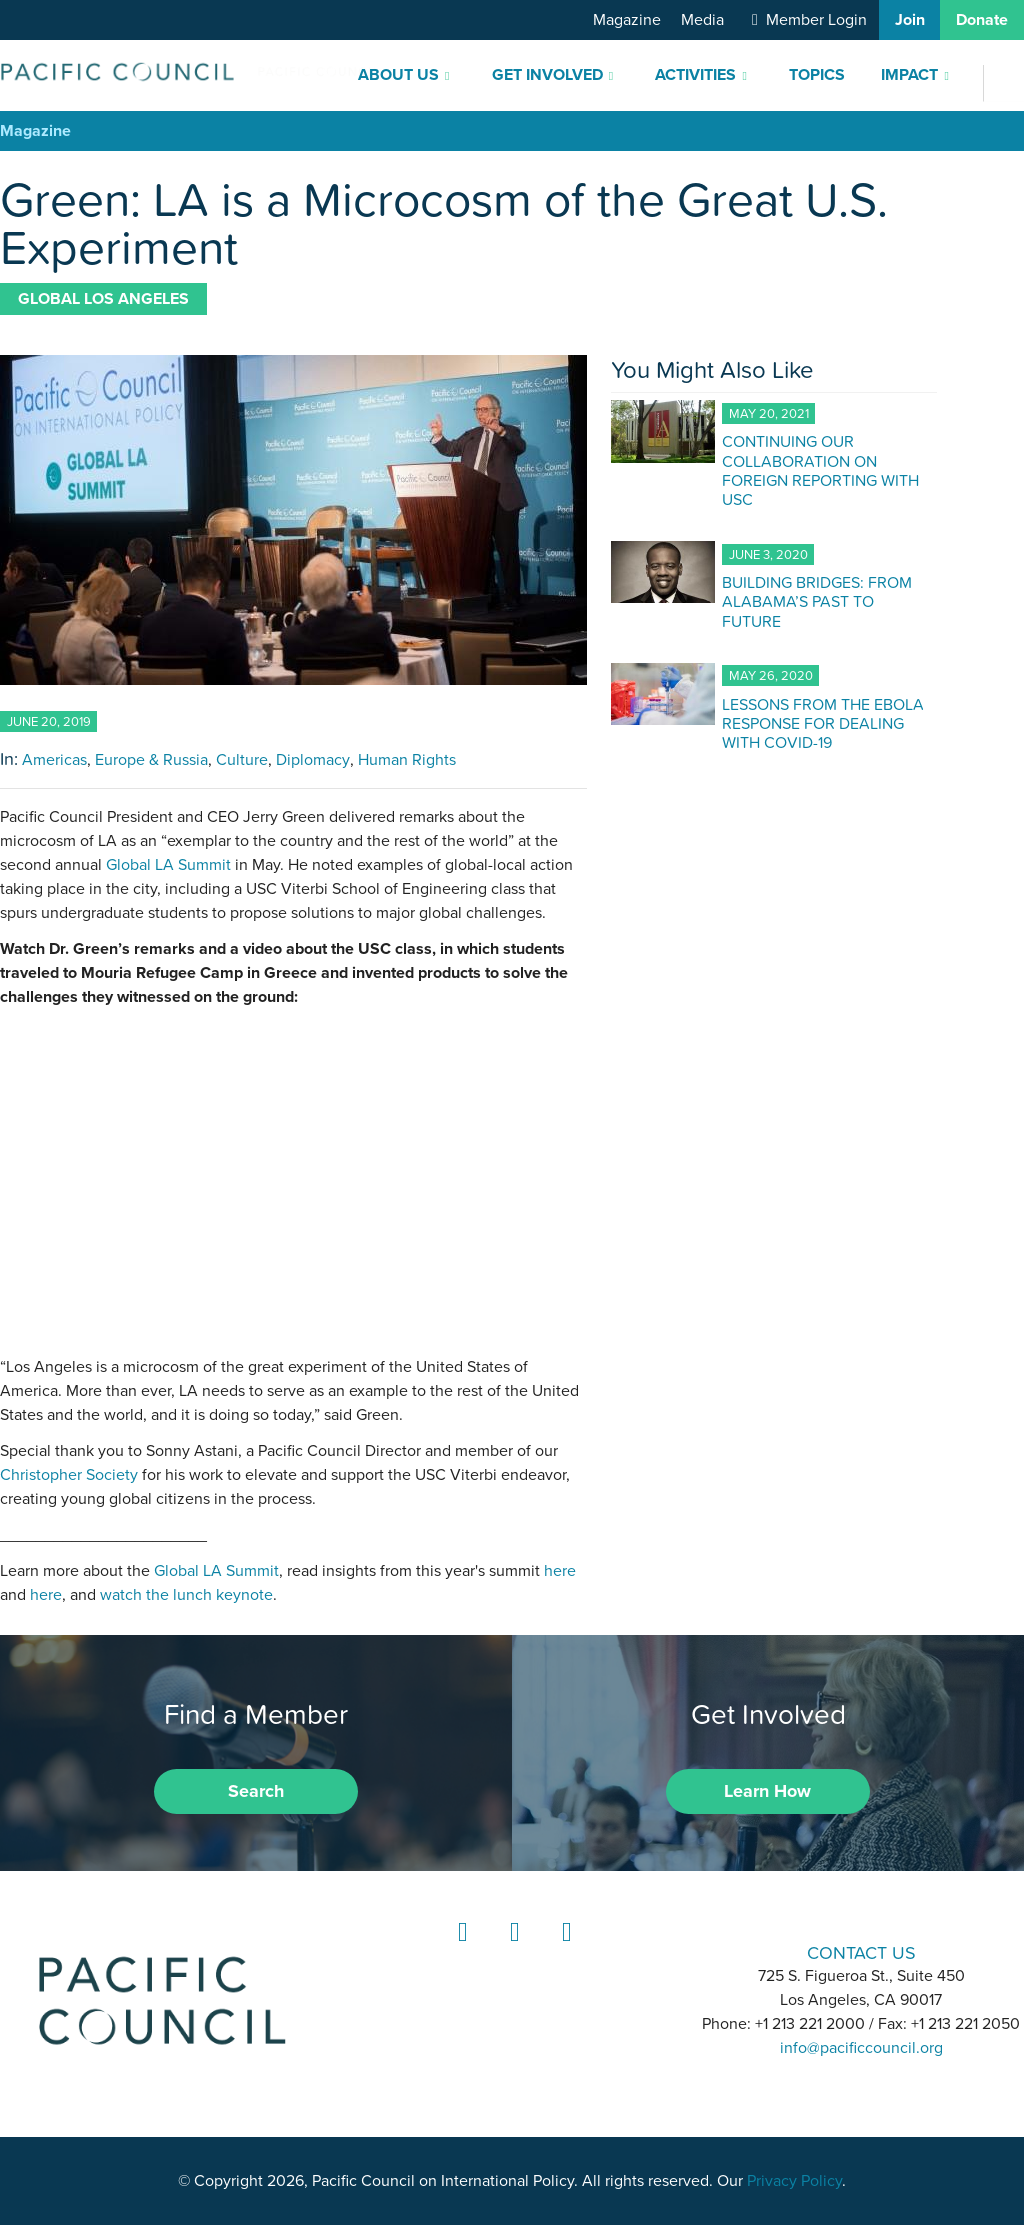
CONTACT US (861, 1952)
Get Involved (547, 75)
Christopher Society (69, 1475)
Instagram (512, 1950)
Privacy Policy (794, 2181)
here (560, 1571)
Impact (909, 75)
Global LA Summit (168, 865)
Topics (817, 75)
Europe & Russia (151, 760)
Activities (695, 75)
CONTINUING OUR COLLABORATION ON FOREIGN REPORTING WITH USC (820, 470)
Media (702, 20)
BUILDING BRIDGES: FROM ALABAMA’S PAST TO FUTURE (817, 601)
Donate (982, 20)
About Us (398, 75)
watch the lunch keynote (186, 1595)
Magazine (627, 20)
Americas (54, 760)
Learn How (767, 1791)
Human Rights (407, 760)
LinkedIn (460, 1950)
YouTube (564, 1950)
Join (910, 20)
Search (256, 1791)
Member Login (816, 20)
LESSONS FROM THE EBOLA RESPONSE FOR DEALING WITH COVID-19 (823, 723)
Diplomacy (313, 760)
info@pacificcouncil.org (861, 2048)
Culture (242, 760)
